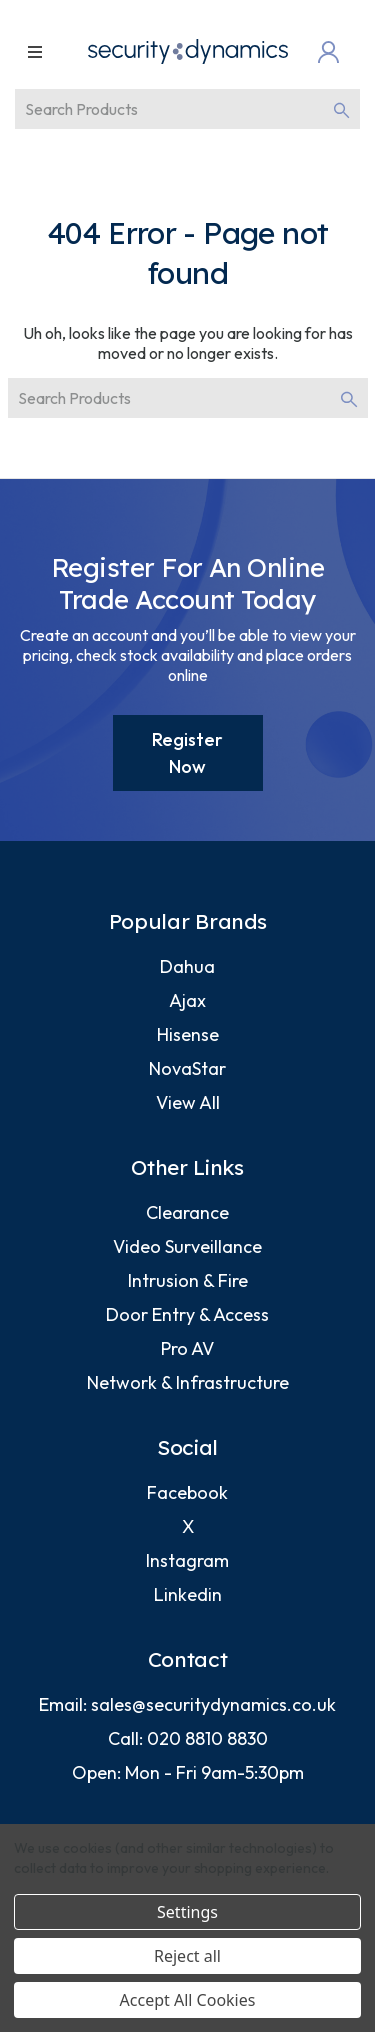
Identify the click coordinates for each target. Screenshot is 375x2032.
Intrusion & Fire (188, 1280)
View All (188, 1102)
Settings (187, 1912)
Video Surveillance (187, 1246)
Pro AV (187, 1348)
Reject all (187, 1956)
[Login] (333, 52)
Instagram (187, 1560)
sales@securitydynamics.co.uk (213, 1704)
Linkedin (188, 1594)
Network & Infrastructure (188, 1382)
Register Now (187, 753)
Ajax (187, 1000)
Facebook (187, 1492)
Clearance (187, 1212)
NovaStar (187, 1068)
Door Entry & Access (187, 1314)
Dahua (187, 966)
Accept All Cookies (188, 2000)
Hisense (188, 1034)
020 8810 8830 (207, 1738)
